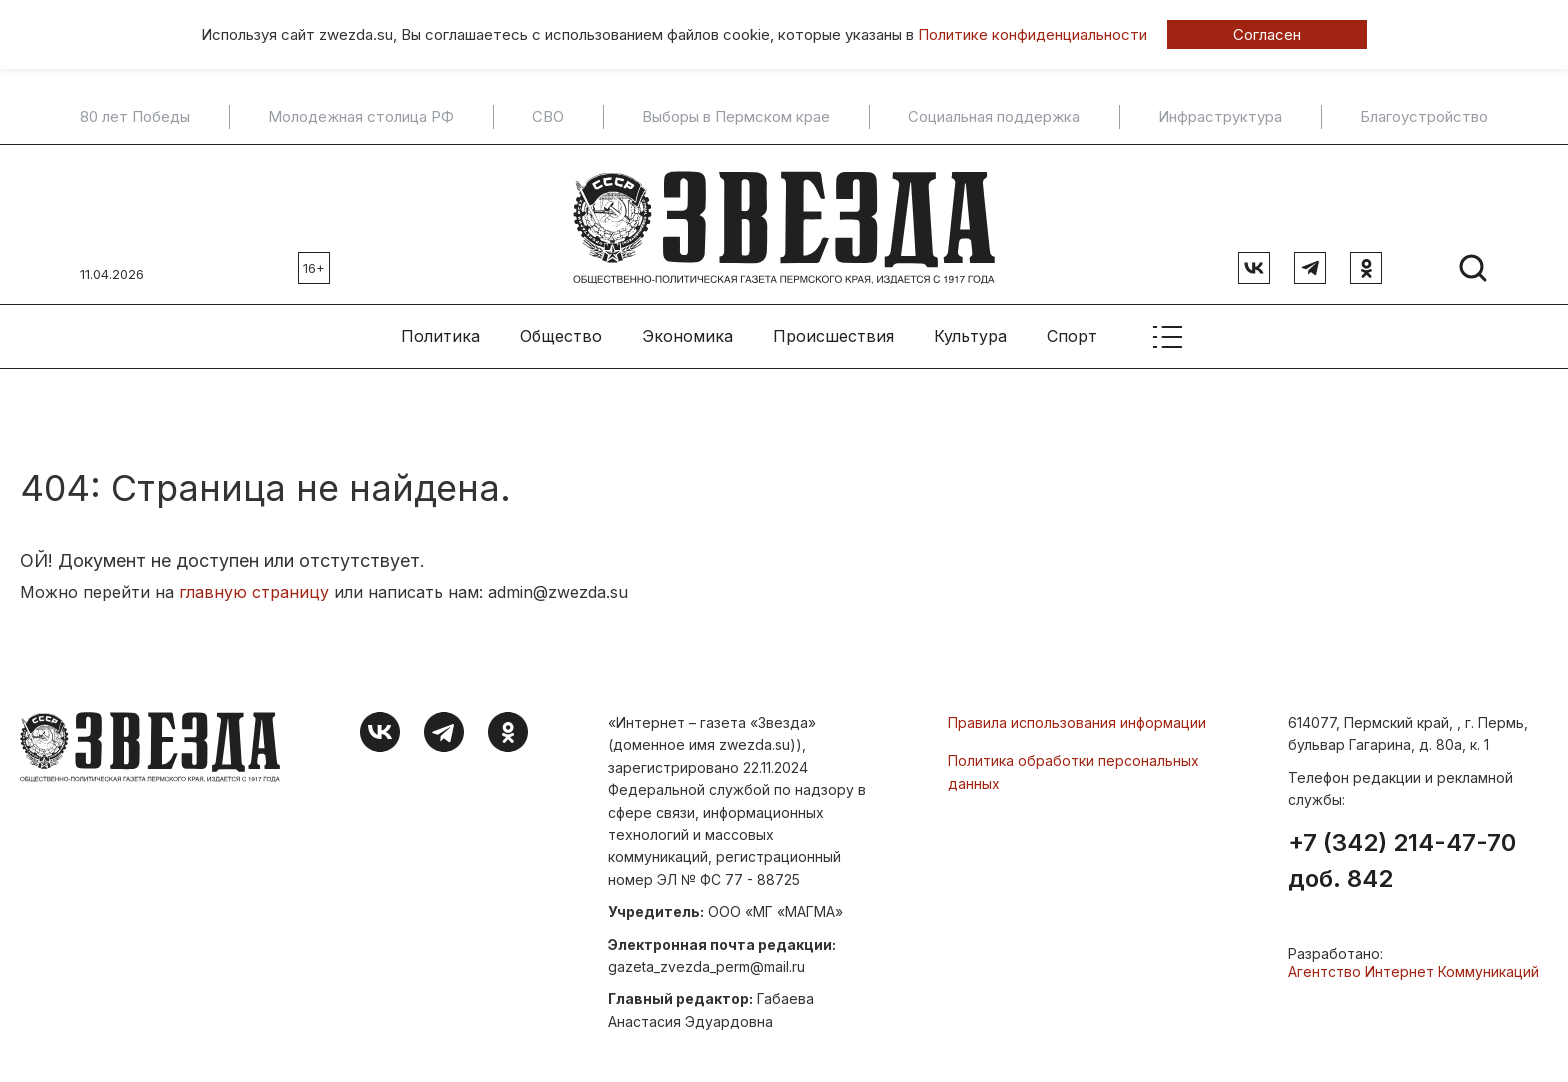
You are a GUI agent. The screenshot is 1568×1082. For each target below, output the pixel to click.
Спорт (1072, 331)
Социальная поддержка (994, 117)
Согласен (1267, 34)
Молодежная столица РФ (361, 117)
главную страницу (254, 587)
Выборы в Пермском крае (736, 117)
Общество (561, 331)
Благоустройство (1424, 117)
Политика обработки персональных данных (1073, 766)
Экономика (687, 331)
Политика (440, 331)
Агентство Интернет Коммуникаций (1413, 965)
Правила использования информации (1077, 717)
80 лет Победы (135, 117)
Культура (970, 331)
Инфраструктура (1220, 117)
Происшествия (833, 331)
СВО (548, 117)
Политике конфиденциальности (1032, 34)
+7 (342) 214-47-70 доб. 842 (1402, 855)
